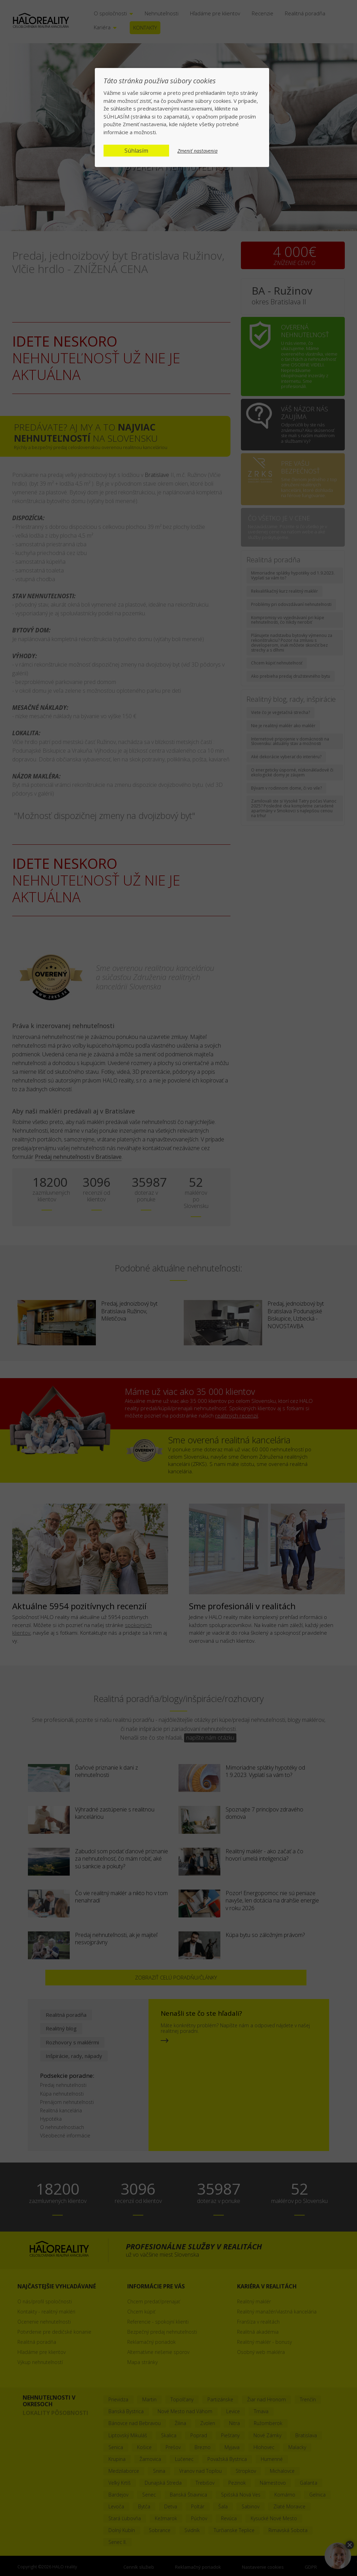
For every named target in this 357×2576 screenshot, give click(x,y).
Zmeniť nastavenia (197, 151)
